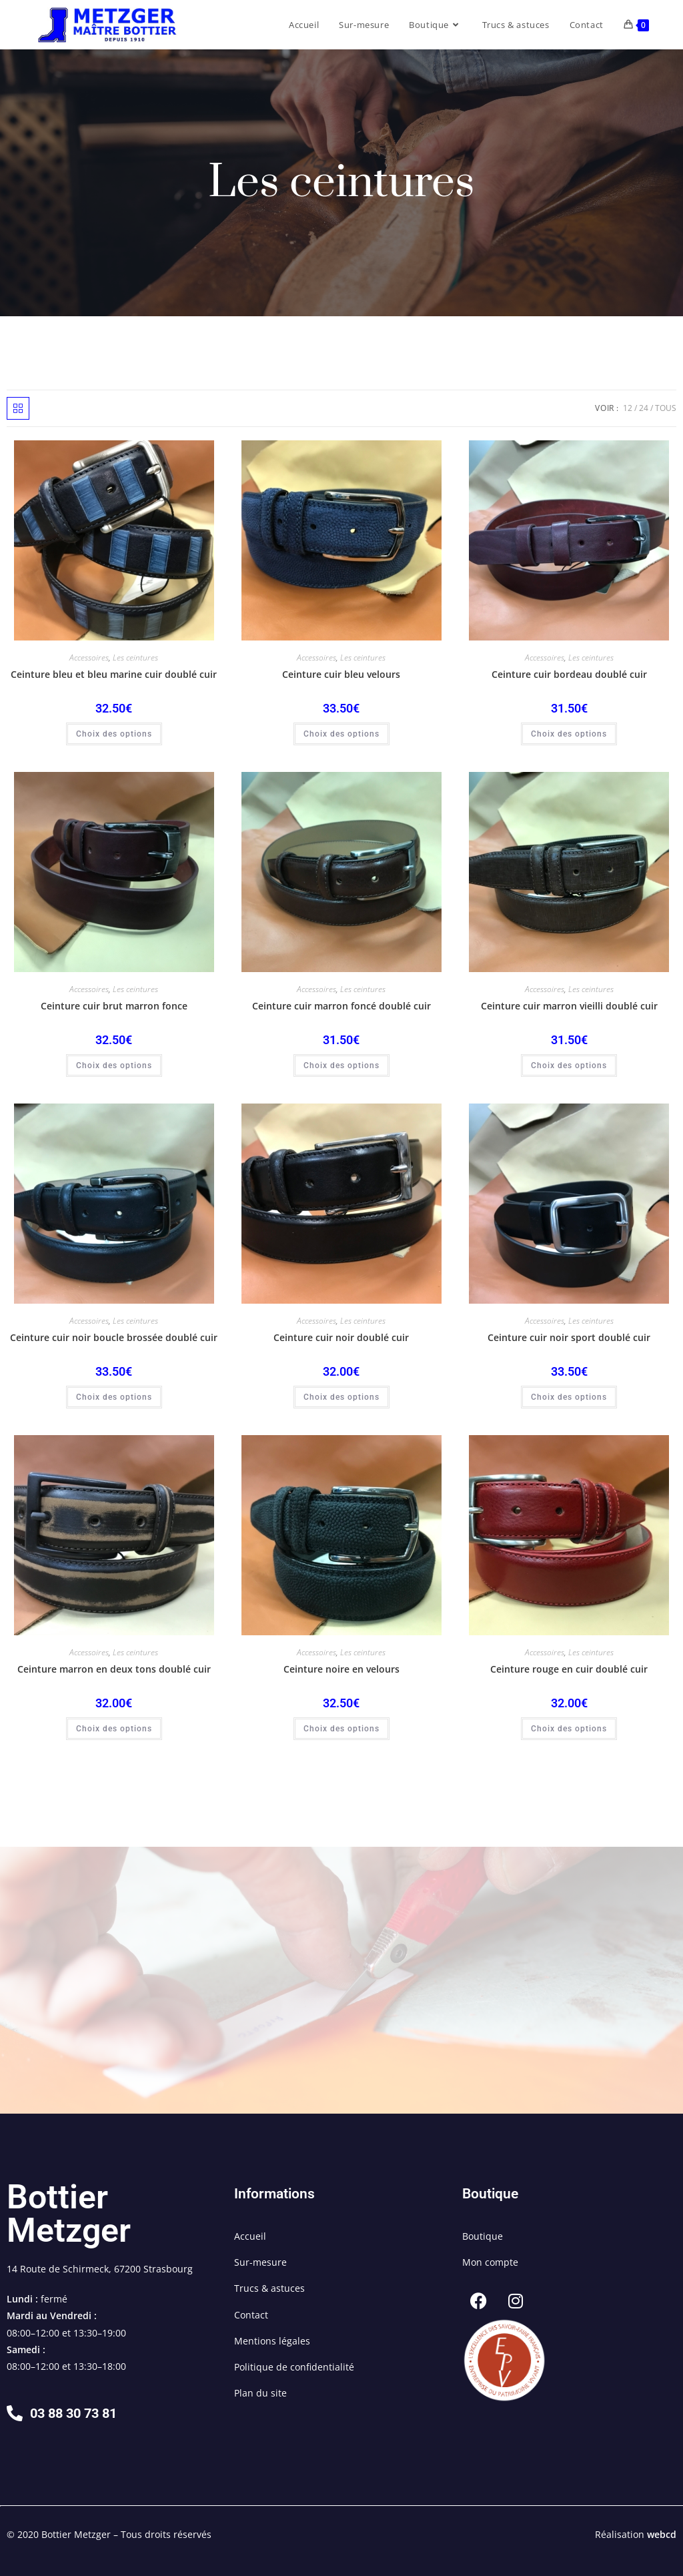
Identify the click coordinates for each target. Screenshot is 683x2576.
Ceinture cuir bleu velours (341, 674)
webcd (661, 2534)
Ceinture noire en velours (341, 1669)
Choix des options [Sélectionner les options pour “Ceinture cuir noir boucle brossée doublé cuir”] (114, 1397)
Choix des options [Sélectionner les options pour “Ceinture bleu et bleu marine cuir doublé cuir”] (114, 734)
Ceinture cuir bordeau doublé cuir (569, 674)
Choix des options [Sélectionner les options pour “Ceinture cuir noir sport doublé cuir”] (569, 1397)
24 (643, 408)
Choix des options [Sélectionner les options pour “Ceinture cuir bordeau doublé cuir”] (569, 734)
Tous (665, 408)
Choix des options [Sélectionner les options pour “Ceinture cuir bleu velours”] (341, 734)
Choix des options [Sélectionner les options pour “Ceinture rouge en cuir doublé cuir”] (569, 1728)
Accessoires (89, 657)
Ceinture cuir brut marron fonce (114, 1005)
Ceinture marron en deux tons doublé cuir (114, 1669)
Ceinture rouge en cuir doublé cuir (569, 1669)
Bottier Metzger (69, 2214)
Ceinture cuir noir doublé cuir (341, 1337)
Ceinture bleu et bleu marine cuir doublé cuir (114, 674)
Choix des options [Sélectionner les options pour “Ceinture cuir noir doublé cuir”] (341, 1397)
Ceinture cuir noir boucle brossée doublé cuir (113, 1337)
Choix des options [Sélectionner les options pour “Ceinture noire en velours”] (341, 1728)
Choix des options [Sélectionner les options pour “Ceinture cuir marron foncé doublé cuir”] (341, 1065)
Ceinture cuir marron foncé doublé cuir (341, 1005)
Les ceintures (135, 657)
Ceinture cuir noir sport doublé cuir (569, 1337)
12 (627, 408)
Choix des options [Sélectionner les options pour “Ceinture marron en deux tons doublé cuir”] (114, 1728)
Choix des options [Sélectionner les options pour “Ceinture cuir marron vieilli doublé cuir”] (569, 1065)
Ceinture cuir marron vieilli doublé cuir (569, 1005)
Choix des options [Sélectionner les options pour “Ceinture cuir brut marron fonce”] (114, 1065)
